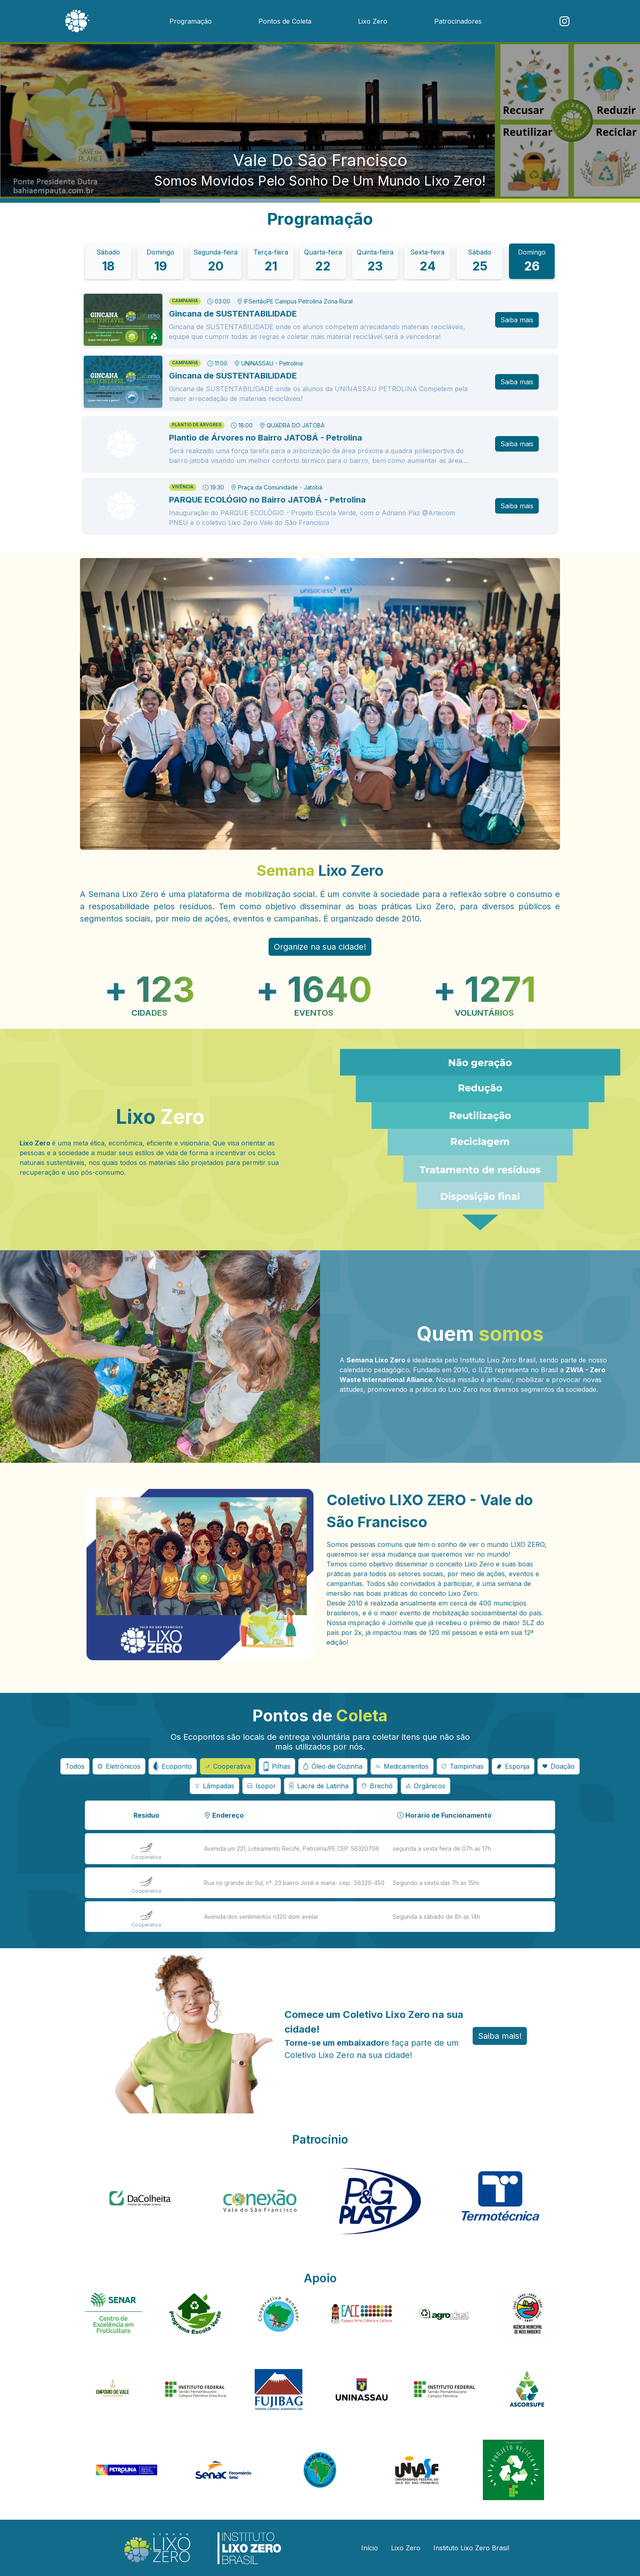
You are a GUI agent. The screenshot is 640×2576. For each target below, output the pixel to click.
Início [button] (369, 2548)
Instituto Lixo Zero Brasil (471, 2548)
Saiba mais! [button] (500, 2036)
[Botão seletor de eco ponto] (119, 1766)
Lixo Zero (372, 21)
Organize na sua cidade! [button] (320, 947)
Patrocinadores (458, 21)
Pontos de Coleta (284, 21)
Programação (190, 21)
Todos (74, 1766)
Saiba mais (516, 320)
